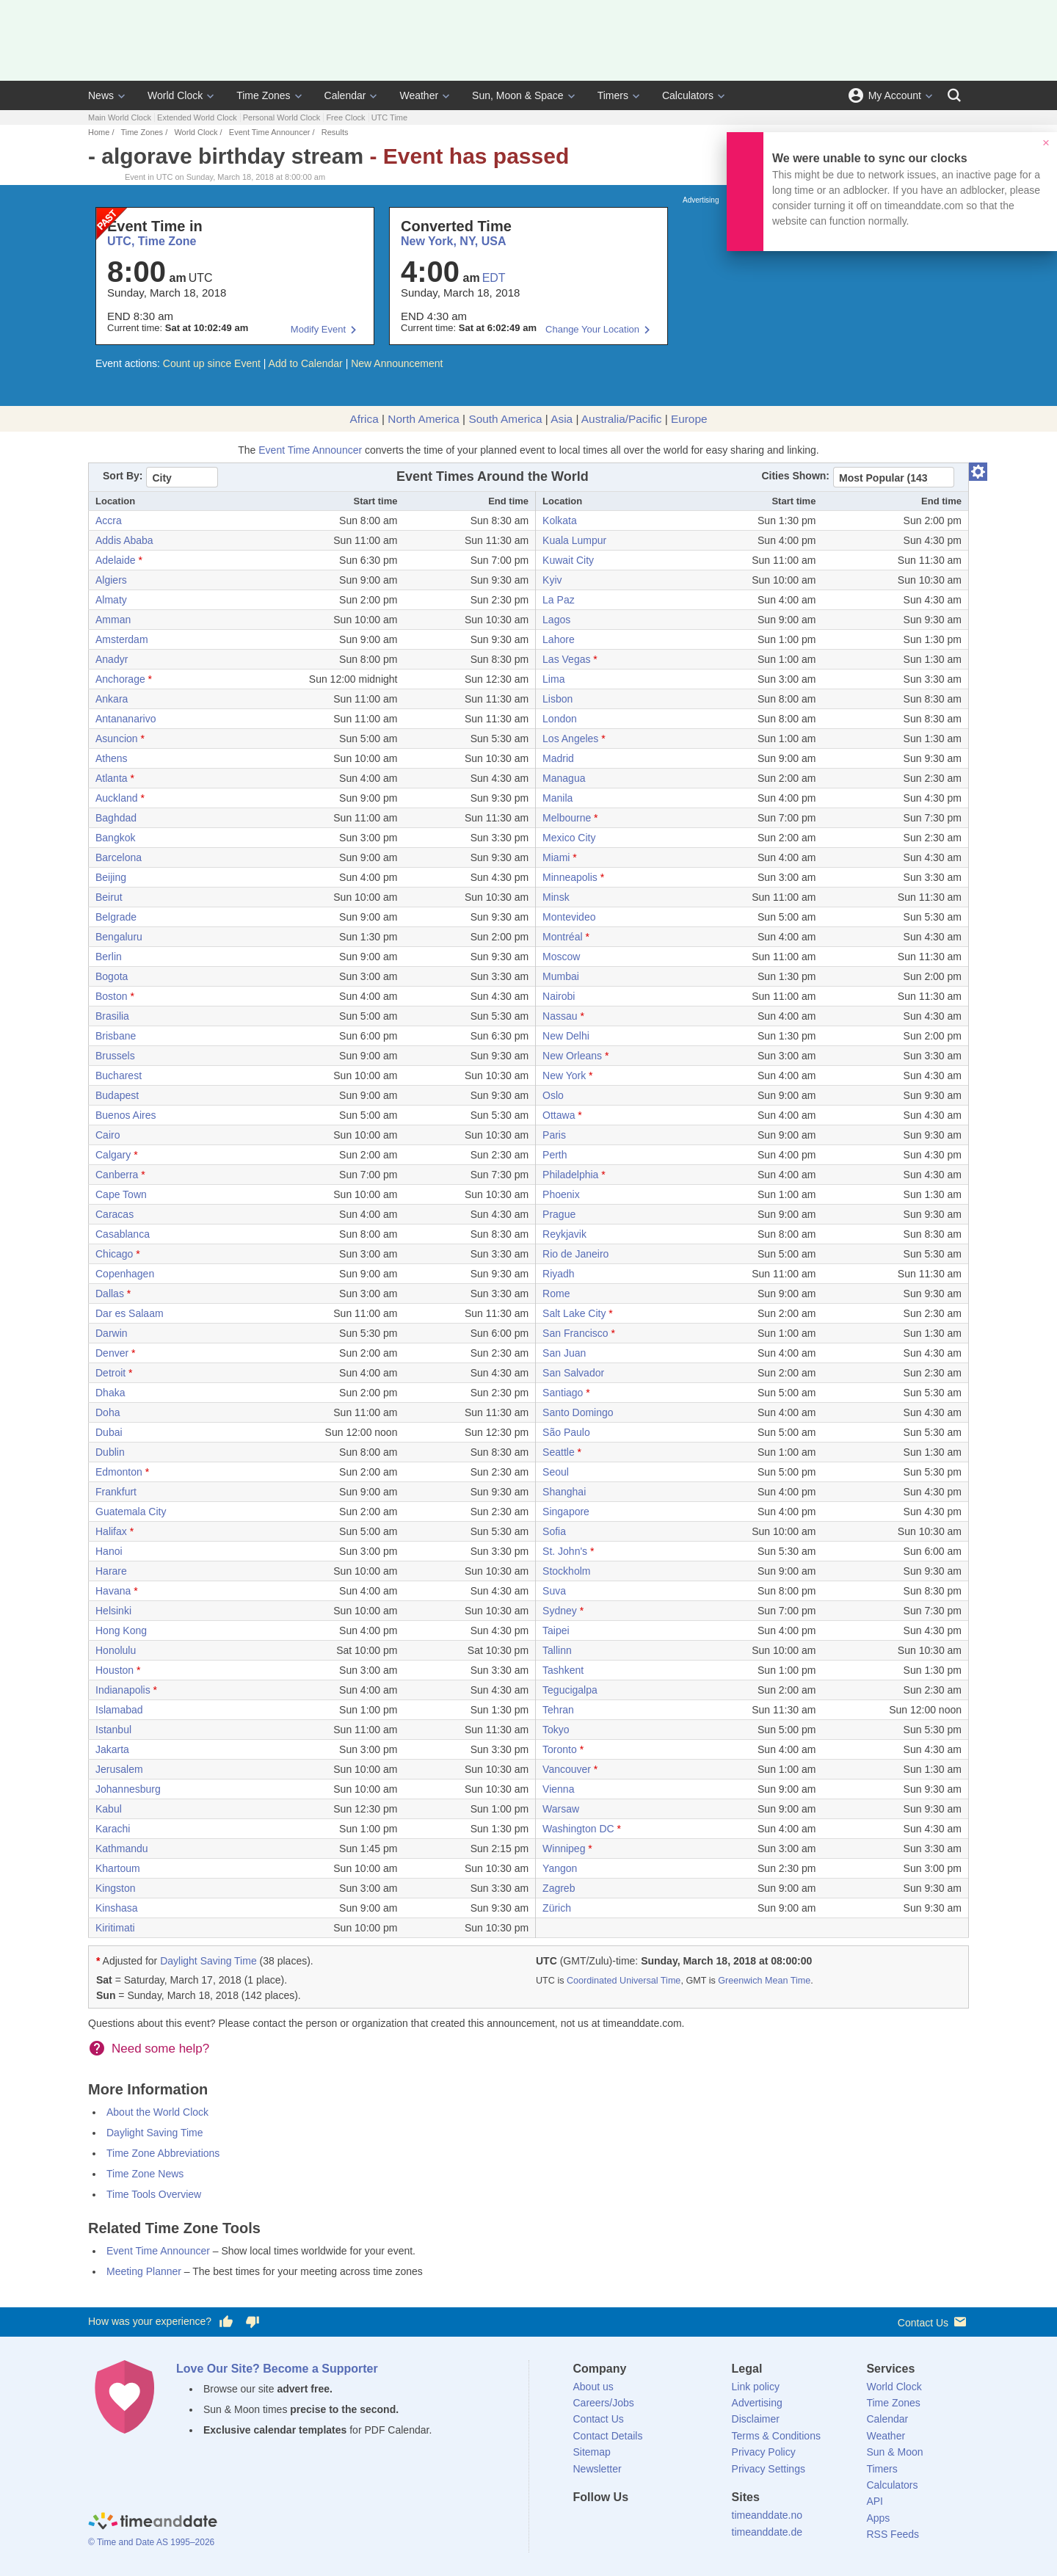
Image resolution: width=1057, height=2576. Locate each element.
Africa (363, 419)
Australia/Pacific (621, 419)
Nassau (559, 1016)
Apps (878, 2518)
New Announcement (397, 363)
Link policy (756, 2386)
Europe (689, 419)
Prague (558, 1214)
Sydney (559, 1611)
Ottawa (558, 1115)
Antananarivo (125, 719)
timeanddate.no (767, 2515)
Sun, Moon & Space (518, 95)
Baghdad (116, 818)
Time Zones (263, 95)
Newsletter (597, 2469)
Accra (108, 520)
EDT (494, 278)
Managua (563, 778)
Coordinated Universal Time (623, 1980)
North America (424, 419)
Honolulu (115, 1650)
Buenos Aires (125, 1115)
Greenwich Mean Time (764, 1980)
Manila (557, 798)
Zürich (556, 1908)
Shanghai (564, 1492)
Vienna (558, 1789)
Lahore (558, 639)
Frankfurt (116, 1492)
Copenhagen (124, 1274)
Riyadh (558, 1274)
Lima (553, 679)
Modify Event (318, 329)
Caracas (114, 1214)
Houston (114, 1670)
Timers (612, 95)
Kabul (108, 1809)
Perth (554, 1155)
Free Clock (345, 117)
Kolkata (559, 520)
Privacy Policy (764, 2452)
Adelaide (115, 560)
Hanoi (109, 1551)
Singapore (565, 1511)
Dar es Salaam (129, 1313)
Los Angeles (570, 738)
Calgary (113, 1155)
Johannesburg (128, 1789)
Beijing (110, 877)
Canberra (116, 1174)
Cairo (107, 1135)
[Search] (954, 95)
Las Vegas (566, 659)
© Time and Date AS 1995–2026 (151, 2542)
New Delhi (565, 1036)
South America (505, 419)
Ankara (111, 699)
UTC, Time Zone (152, 241)
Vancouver (566, 1769)
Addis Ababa (124, 540)
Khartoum (117, 1868)
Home (98, 132)
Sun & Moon (894, 2452)
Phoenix (561, 1194)
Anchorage (120, 679)
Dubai (109, 1432)
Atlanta (111, 778)
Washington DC (578, 1829)
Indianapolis (122, 1690)
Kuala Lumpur (574, 540)
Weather (418, 95)
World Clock (175, 95)
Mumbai (560, 976)
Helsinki (113, 1611)
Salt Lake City (574, 1313)
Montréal (562, 937)
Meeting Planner (143, 2271)
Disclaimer (756, 2419)
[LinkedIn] (633, 2524)
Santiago (562, 1392)
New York (564, 1075)
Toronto (559, 1749)
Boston (111, 996)
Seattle (558, 1452)
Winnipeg (563, 1848)
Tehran (558, 1710)
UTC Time (389, 117)
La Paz (558, 600)
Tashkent (563, 1670)
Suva (554, 1591)
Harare (111, 1571)
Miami (556, 857)
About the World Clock (157, 2112)
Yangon (559, 1868)
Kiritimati (115, 1928)
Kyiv (552, 580)
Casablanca (122, 1234)
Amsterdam (121, 639)
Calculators (687, 95)
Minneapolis (569, 877)
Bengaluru (118, 937)
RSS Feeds (892, 2534)
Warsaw (560, 1809)
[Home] (152, 2522)
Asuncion (116, 738)
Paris (554, 1135)
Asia (562, 419)
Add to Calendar (306, 363)
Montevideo (568, 917)
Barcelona (118, 857)
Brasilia (112, 1016)
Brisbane (115, 1036)
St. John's (564, 1551)
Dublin (110, 1452)
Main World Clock (119, 117)
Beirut (109, 897)
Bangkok (115, 837)
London (559, 719)
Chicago (114, 1254)
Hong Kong (121, 1630)
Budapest (117, 1095)
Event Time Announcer (269, 132)
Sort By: (122, 476)
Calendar (345, 95)
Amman (113, 619)
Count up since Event (212, 363)
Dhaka (110, 1392)
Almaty (111, 600)
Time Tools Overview (153, 2194)
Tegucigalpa (569, 1690)
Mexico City (568, 837)
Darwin (111, 1333)
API (874, 2501)
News (101, 95)
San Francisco (575, 1333)
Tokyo (556, 1729)
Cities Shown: (795, 476)
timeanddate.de (767, 2532)
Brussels (115, 1056)
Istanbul (113, 1729)
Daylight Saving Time (208, 1961)
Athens (111, 758)
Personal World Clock (282, 117)
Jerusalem (119, 1769)
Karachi (112, 1829)
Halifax (111, 1531)
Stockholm (566, 1571)
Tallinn (557, 1650)
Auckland (116, 798)
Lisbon (557, 699)
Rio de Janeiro (575, 1254)
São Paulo (566, 1432)
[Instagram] (658, 2524)
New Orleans (572, 1056)
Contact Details (608, 2436)
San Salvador (573, 1373)
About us (593, 2386)
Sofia (554, 1531)
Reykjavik (564, 1234)
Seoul (555, 1472)
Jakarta (112, 1749)
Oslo (553, 1095)
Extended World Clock (197, 117)
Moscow (561, 956)
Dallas (109, 1293)
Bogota (111, 976)
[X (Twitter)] (608, 2524)
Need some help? (160, 2049)
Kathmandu (121, 1848)
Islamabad (119, 1710)
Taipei (556, 1630)
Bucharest (118, 1075)
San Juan (564, 1353)
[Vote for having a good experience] (226, 2322)
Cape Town (121, 1194)
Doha (107, 1412)
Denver (111, 1353)
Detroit (110, 1373)
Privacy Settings (768, 2469)
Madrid (558, 758)
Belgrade (116, 917)
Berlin (108, 956)
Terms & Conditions (776, 2436)
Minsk (556, 897)
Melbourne (566, 818)
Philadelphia (570, 1174)
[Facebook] (584, 2524)
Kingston (115, 1888)
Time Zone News (145, 2174)
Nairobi (558, 996)
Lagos (556, 619)
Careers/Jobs (603, 2403)
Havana (113, 1591)
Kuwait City (568, 560)
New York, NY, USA (453, 241)
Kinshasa (116, 1908)
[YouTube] (683, 2524)
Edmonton (118, 1472)
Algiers (111, 580)
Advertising (757, 2403)
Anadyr (111, 659)
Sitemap (592, 2452)
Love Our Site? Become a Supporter (277, 2368)
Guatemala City (130, 1511)
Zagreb (558, 1888)
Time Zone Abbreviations (162, 2153)
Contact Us (933, 2322)
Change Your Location (592, 329)
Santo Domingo (578, 1412)
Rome (556, 1293)
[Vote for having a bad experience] (252, 2322)
